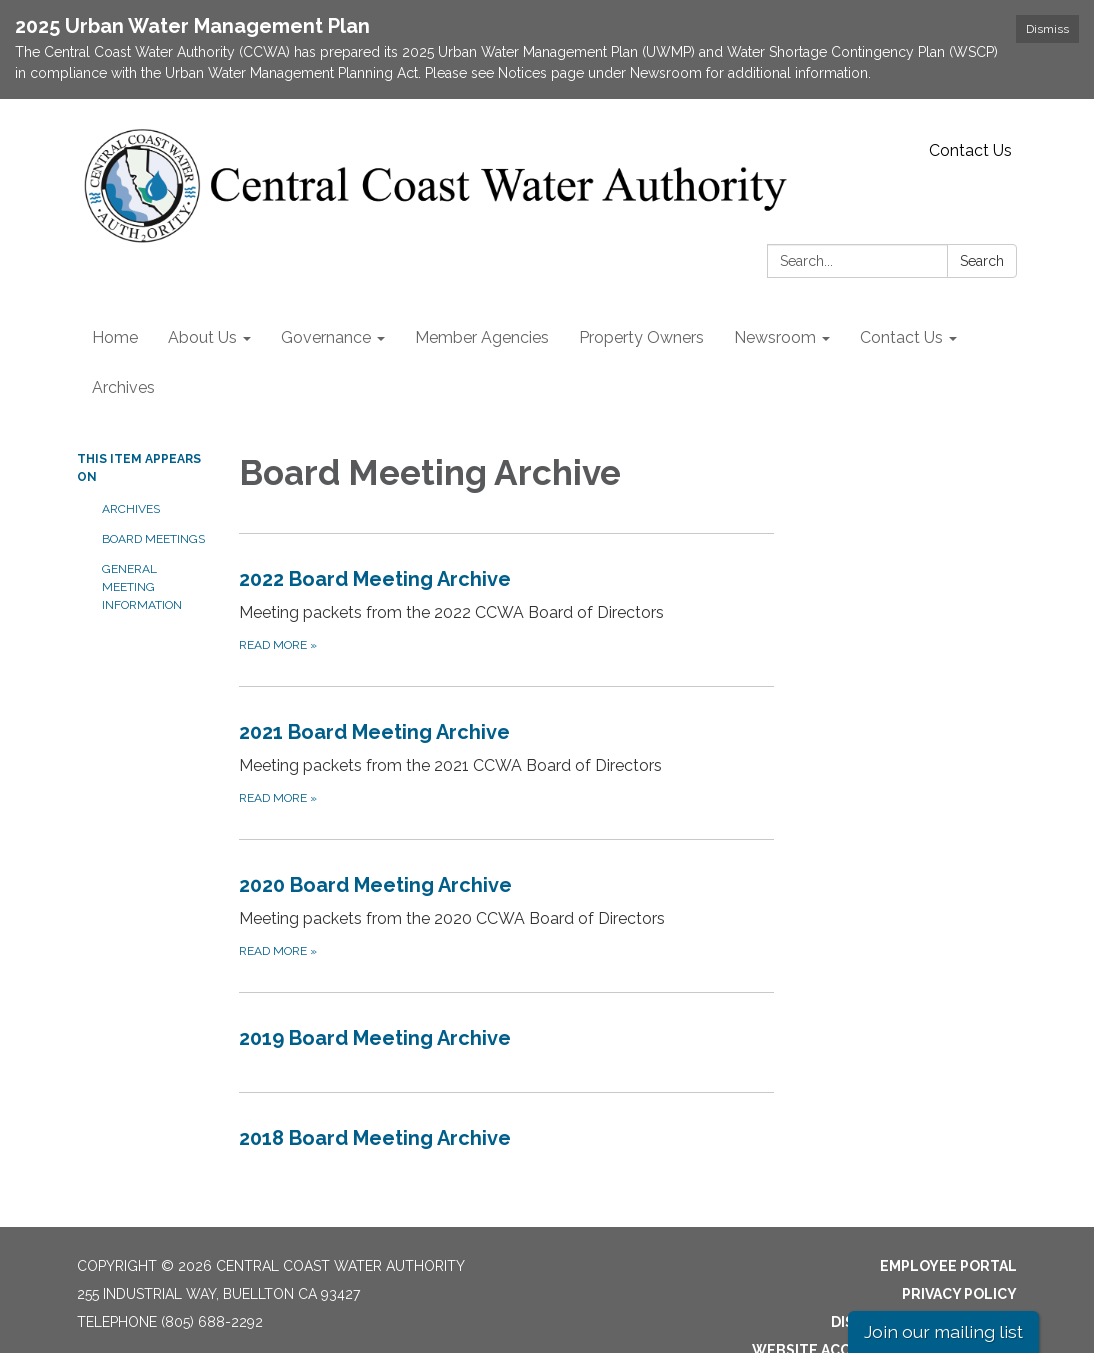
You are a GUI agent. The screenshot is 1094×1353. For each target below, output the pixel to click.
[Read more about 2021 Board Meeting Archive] (507, 762)
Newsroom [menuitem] (775, 337)
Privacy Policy (959, 1294)
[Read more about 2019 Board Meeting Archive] (507, 1042)
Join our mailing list (943, 1331)
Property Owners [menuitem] (641, 337)
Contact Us (970, 150)
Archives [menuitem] (123, 387)
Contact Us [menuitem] (901, 337)
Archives (131, 509)
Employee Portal (948, 1266)
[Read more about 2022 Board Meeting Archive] (507, 609)
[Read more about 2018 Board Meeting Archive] (507, 1142)
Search (982, 261)
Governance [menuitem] (326, 337)
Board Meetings (153, 539)
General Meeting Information (142, 587)
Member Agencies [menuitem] (482, 337)
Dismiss (1047, 29)
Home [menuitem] (115, 337)
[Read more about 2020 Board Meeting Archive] (507, 915)
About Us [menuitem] (202, 337)
